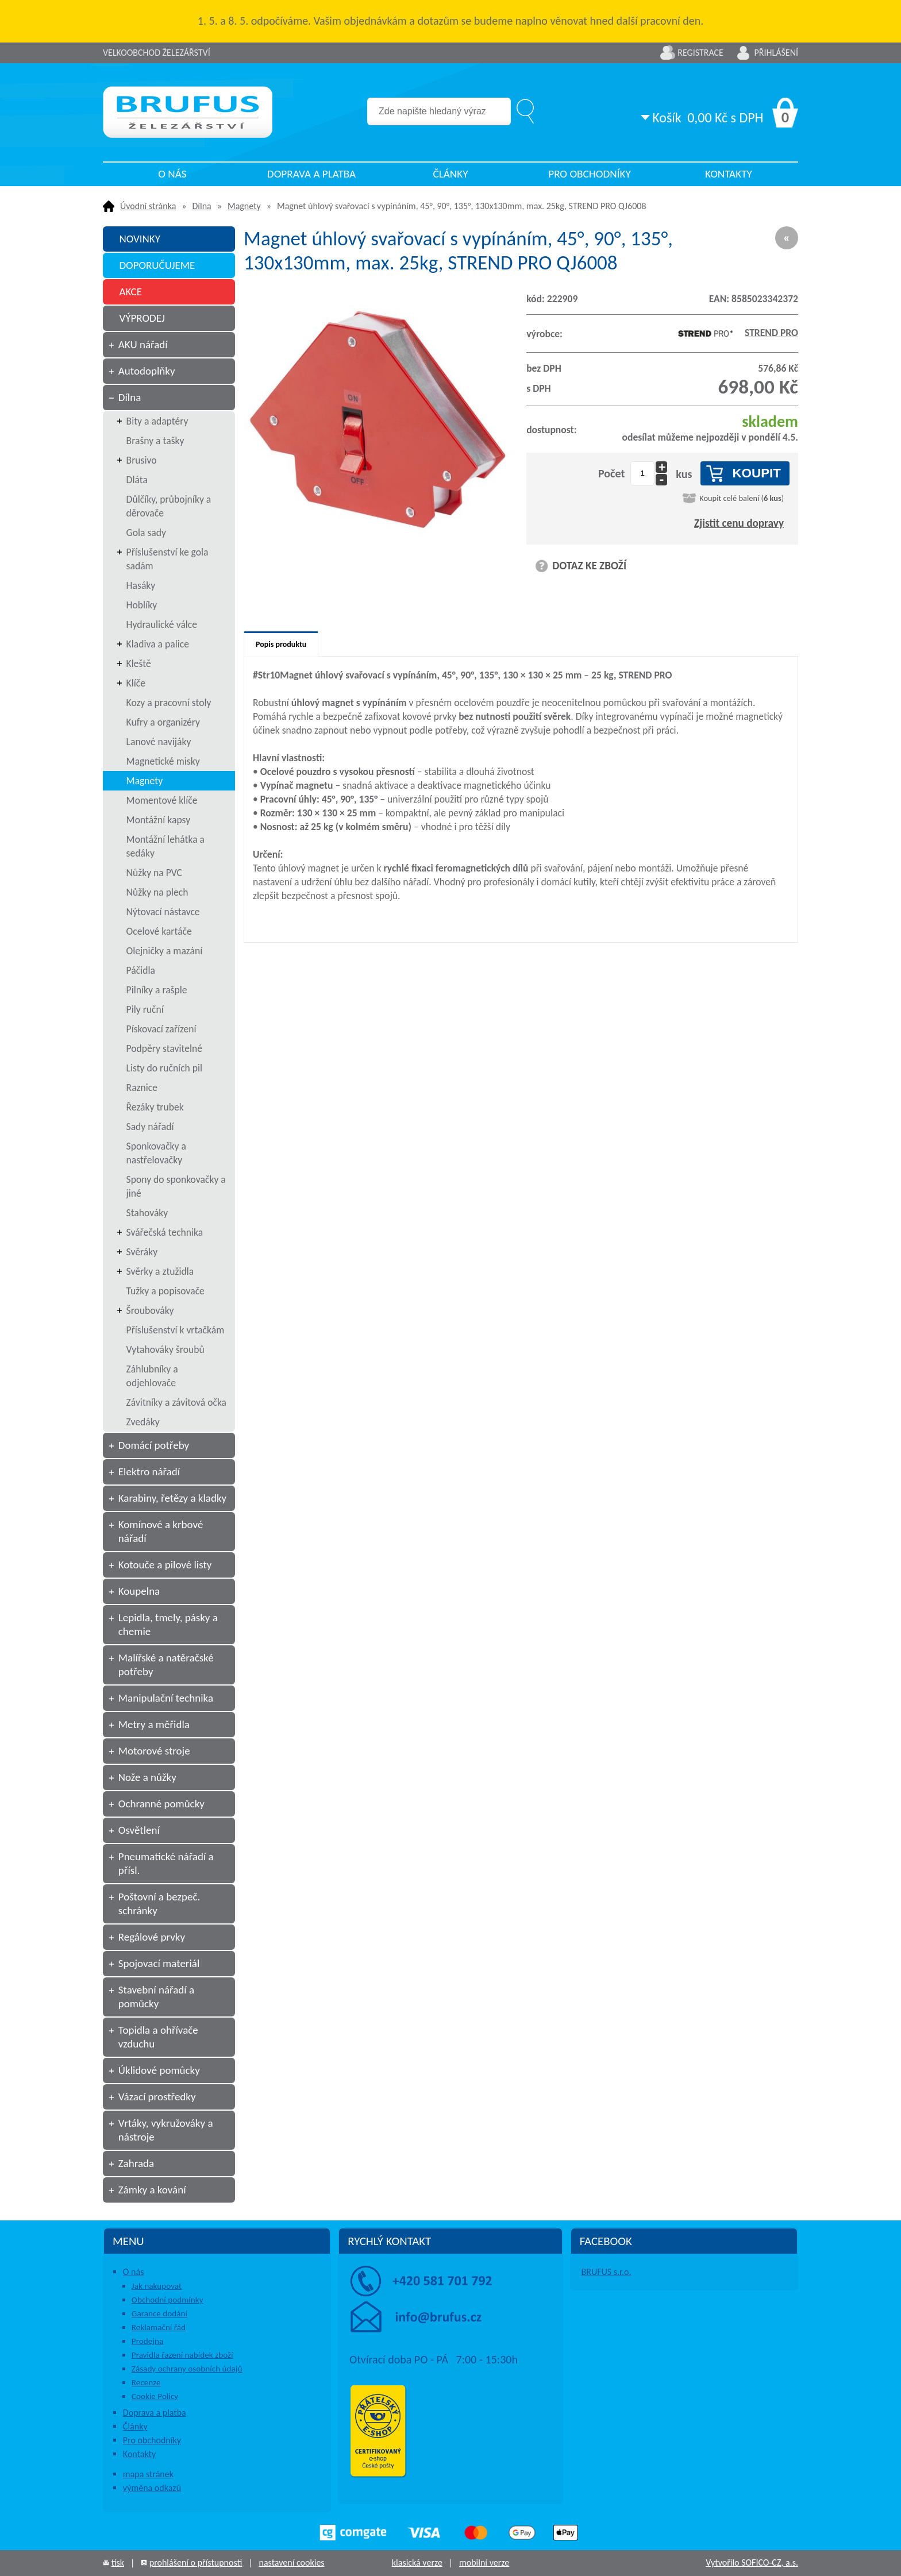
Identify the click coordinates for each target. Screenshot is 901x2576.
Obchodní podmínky (167, 2300)
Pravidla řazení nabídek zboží (182, 2355)
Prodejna (147, 2341)
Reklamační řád (159, 2327)
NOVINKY (139, 238)
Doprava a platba (311, 173)
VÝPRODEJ (142, 318)
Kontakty (728, 173)
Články (450, 173)
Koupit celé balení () (741, 498)
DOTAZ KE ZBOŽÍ (589, 565)
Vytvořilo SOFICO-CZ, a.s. (752, 2562)
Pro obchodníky (589, 173)
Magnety (244, 205)
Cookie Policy (155, 2396)
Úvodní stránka (148, 205)
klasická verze (417, 2562)
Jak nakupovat (157, 2286)
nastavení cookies (291, 2562)
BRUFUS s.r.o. (607, 2271)
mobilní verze (484, 2562)
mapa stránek (148, 2474)
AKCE (130, 291)
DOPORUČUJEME (157, 265)
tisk (117, 2562)
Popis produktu (281, 644)
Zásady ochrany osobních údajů (187, 2368)
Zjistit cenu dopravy (739, 523)
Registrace (700, 52)
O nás (172, 173)
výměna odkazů (152, 2487)
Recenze (146, 2382)
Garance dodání (159, 2313)
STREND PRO (735, 332)
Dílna (201, 205)
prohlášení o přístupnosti (195, 2562)
